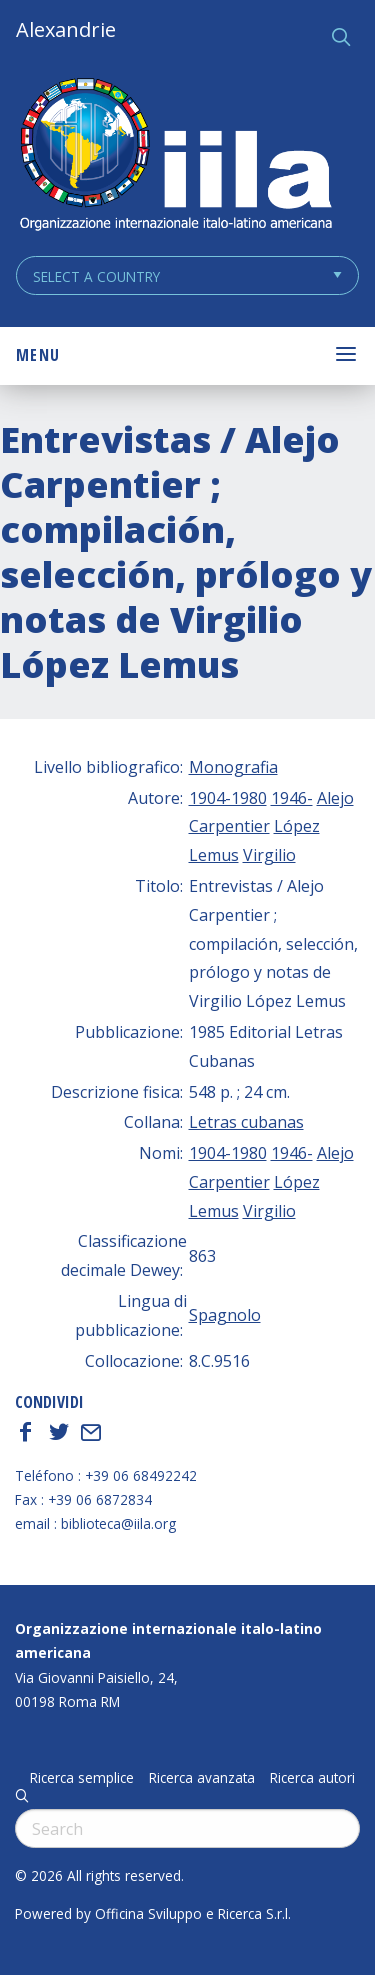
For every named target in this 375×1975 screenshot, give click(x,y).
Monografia (233, 767)
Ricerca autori (312, 1778)
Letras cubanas (246, 1122)
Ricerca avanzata (202, 1778)
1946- (292, 798)
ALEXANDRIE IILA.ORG (175, 156)
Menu (38, 355)
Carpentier (229, 826)
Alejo (335, 798)
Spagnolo (225, 1315)
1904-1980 (228, 798)
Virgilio (269, 855)
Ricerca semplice (82, 1778)
